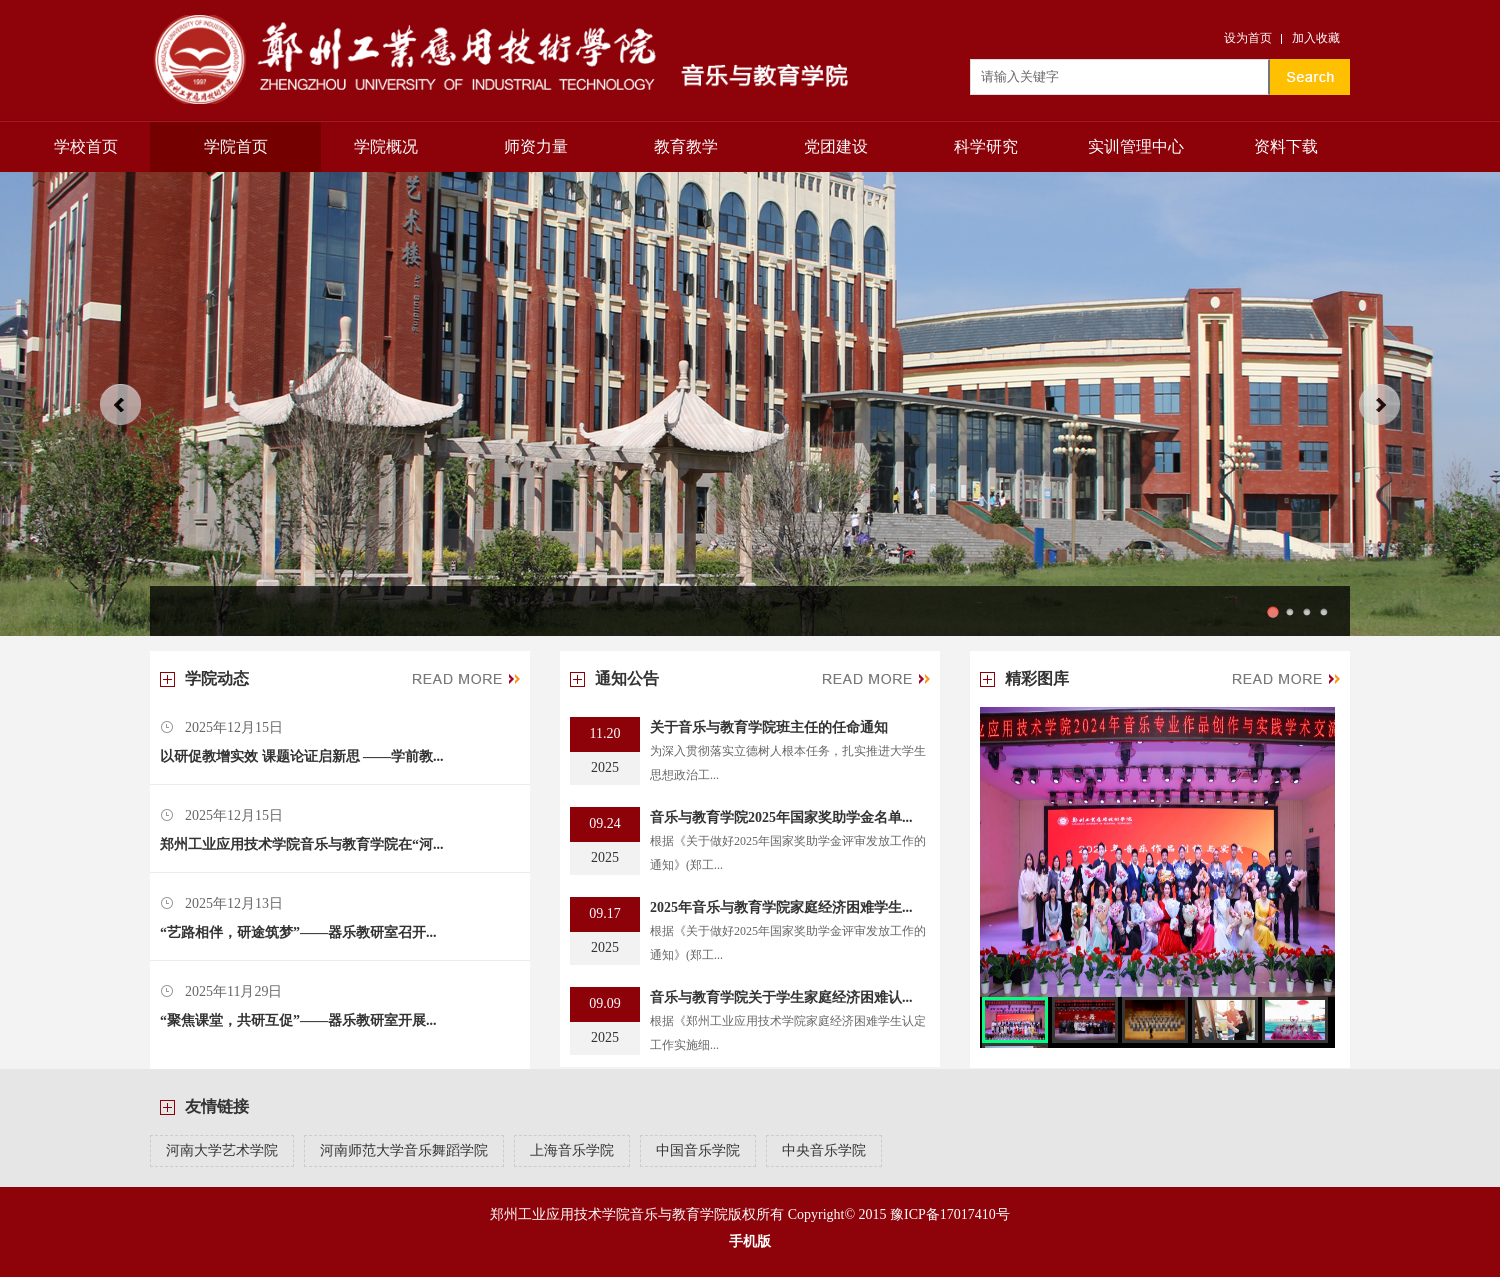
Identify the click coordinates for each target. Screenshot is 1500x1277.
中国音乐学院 (698, 1150)
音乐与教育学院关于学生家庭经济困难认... (781, 997)
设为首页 (1248, 38)
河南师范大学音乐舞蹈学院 (404, 1150)
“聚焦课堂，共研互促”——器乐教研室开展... (298, 1020)
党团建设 (836, 146)
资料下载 (1286, 146)
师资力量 (536, 146)
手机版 (750, 1241)
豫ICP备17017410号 (950, 1214)
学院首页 (236, 146)
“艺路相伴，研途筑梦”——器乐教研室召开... (298, 932)
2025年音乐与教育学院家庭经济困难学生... (781, 907)
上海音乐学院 (572, 1150)
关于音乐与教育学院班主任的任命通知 (769, 727)
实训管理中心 (1136, 146)
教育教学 (686, 146)
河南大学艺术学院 (222, 1150)
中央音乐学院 (824, 1150)
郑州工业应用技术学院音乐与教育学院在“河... (302, 844)
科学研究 (986, 146)
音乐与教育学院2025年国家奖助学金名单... (781, 817)
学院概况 (386, 146)
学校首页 (86, 146)
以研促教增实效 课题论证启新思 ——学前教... (302, 756)
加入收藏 (1316, 38)
